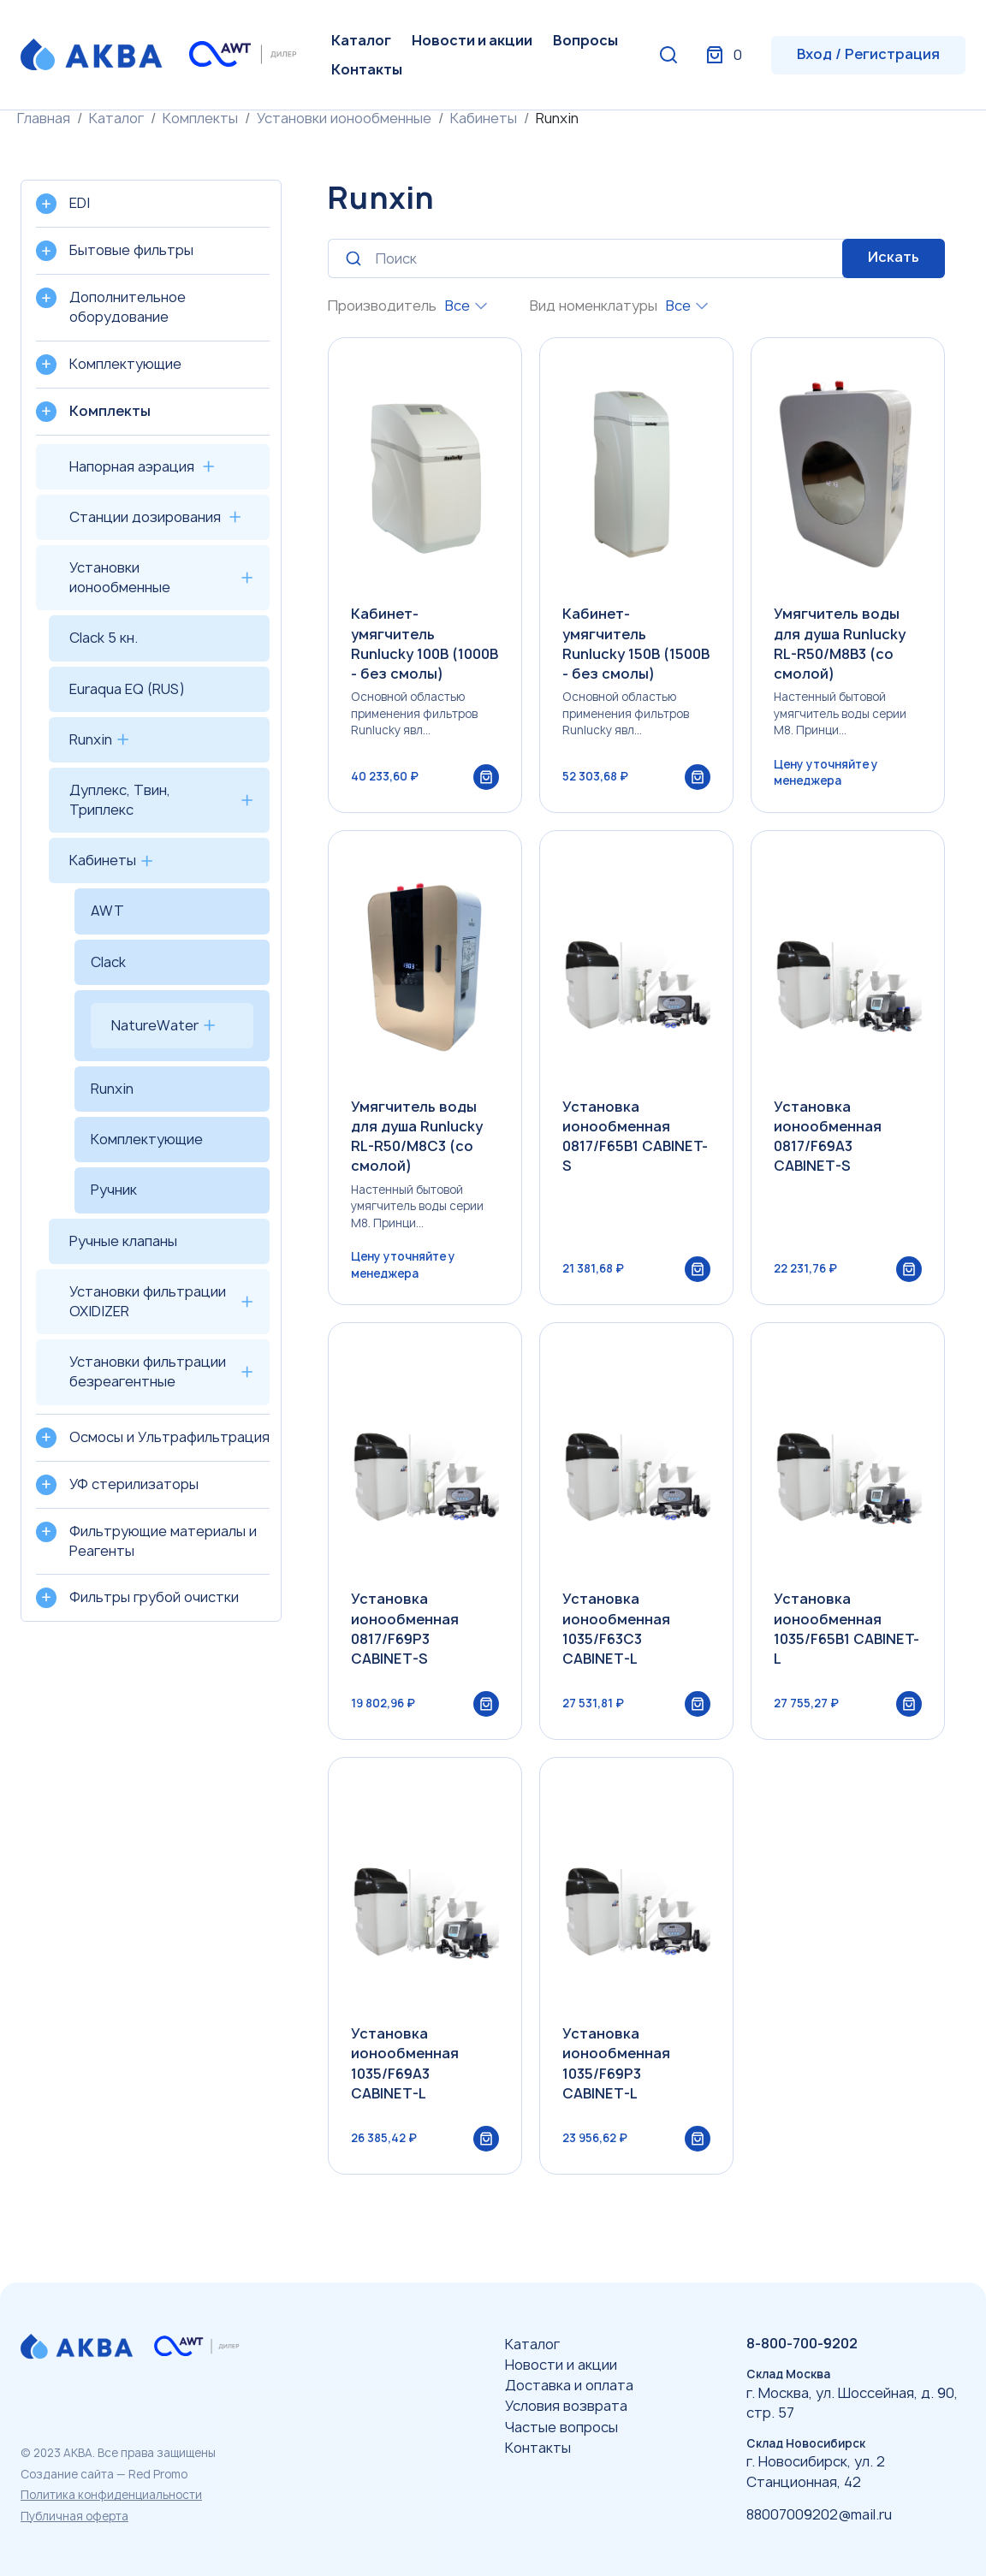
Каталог (361, 40)
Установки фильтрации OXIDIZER (147, 1301)
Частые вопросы (561, 2427)
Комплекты (200, 118)
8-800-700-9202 (802, 2343)
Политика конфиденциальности (111, 2494)
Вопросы (585, 40)
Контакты (366, 69)
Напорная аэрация (131, 466)
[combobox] (466, 306)
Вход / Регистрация (868, 54)
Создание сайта (67, 2474)
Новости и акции (472, 40)
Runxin (90, 739)
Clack (108, 962)
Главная (43, 118)
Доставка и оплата (569, 2385)
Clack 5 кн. (103, 637)
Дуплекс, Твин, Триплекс (119, 800)
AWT (107, 910)
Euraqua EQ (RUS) (127, 689)
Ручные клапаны (123, 1241)
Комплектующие (147, 1139)
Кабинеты (483, 118)
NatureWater (155, 1025)
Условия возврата (566, 2405)
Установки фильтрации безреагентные (147, 1371)
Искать (893, 256)
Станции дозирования (145, 516)
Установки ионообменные (344, 118)
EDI (79, 202)
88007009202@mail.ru (819, 2514)
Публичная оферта (74, 2516)
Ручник (114, 1189)
